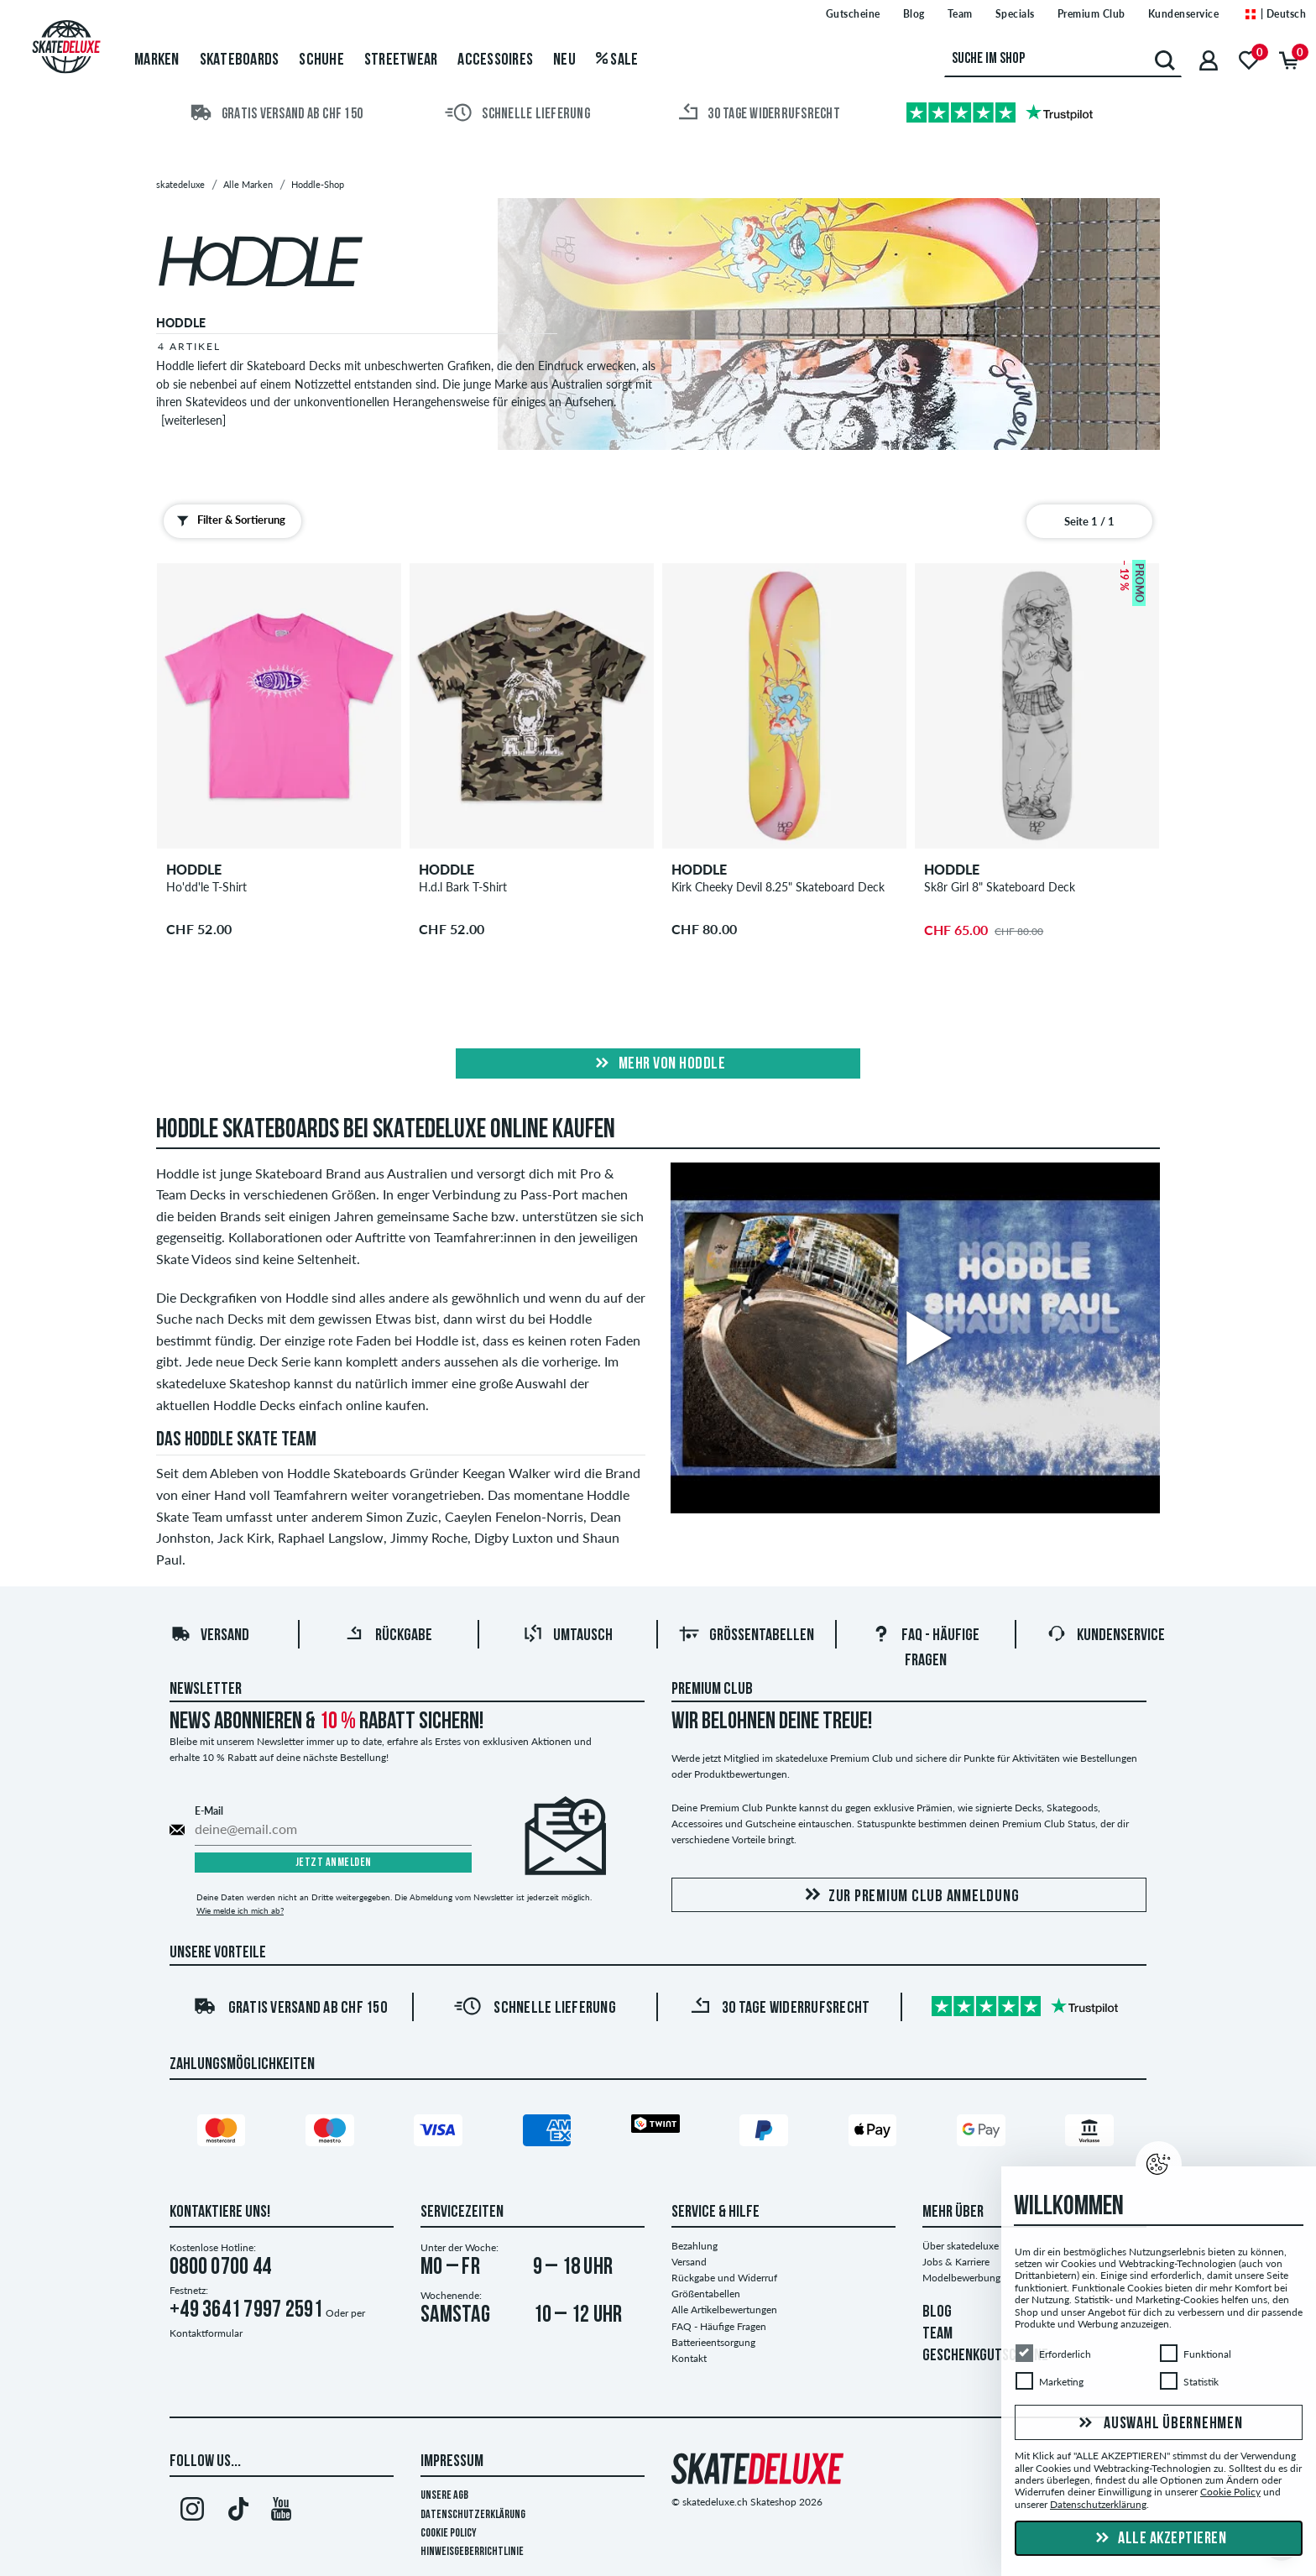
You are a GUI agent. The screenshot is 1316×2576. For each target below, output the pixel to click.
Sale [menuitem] (617, 60)
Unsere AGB (444, 2496)
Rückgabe (388, 1636)
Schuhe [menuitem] (321, 60)
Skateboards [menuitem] (239, 60)
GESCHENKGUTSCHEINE (985, 2356)
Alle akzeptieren (1159, 2539)
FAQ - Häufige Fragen (718, 2326)
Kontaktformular (206, 2333)
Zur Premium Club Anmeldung (909, 1895)
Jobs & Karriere (956, 2261)
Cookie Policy (448, 2533)
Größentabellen (746, 1636)
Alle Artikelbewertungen (724, 2309)
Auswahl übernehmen (1158, 2424)
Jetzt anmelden (333, 1863)
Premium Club (712, 1689)
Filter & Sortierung (227, 520)
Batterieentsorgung (713, 2342)
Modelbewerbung (961, 2277)
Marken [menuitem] (157, 60)
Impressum (451, 2461)
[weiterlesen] (193, 420)
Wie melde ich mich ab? (240, 1910)
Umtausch (568, 1636)
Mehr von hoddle (658, 1064)
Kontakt (689, 2358)
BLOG (937, 2312)
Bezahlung (694, 2245)
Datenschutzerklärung (472, 2515)
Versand (209, 1636)
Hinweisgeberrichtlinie (472, 2552)
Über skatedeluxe (960, 2245)
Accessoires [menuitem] (495, 60)
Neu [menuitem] (564, 60)
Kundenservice (1106, 1636)
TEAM (937, 2334)
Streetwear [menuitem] (401, 60)
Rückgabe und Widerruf (724, 2277)
